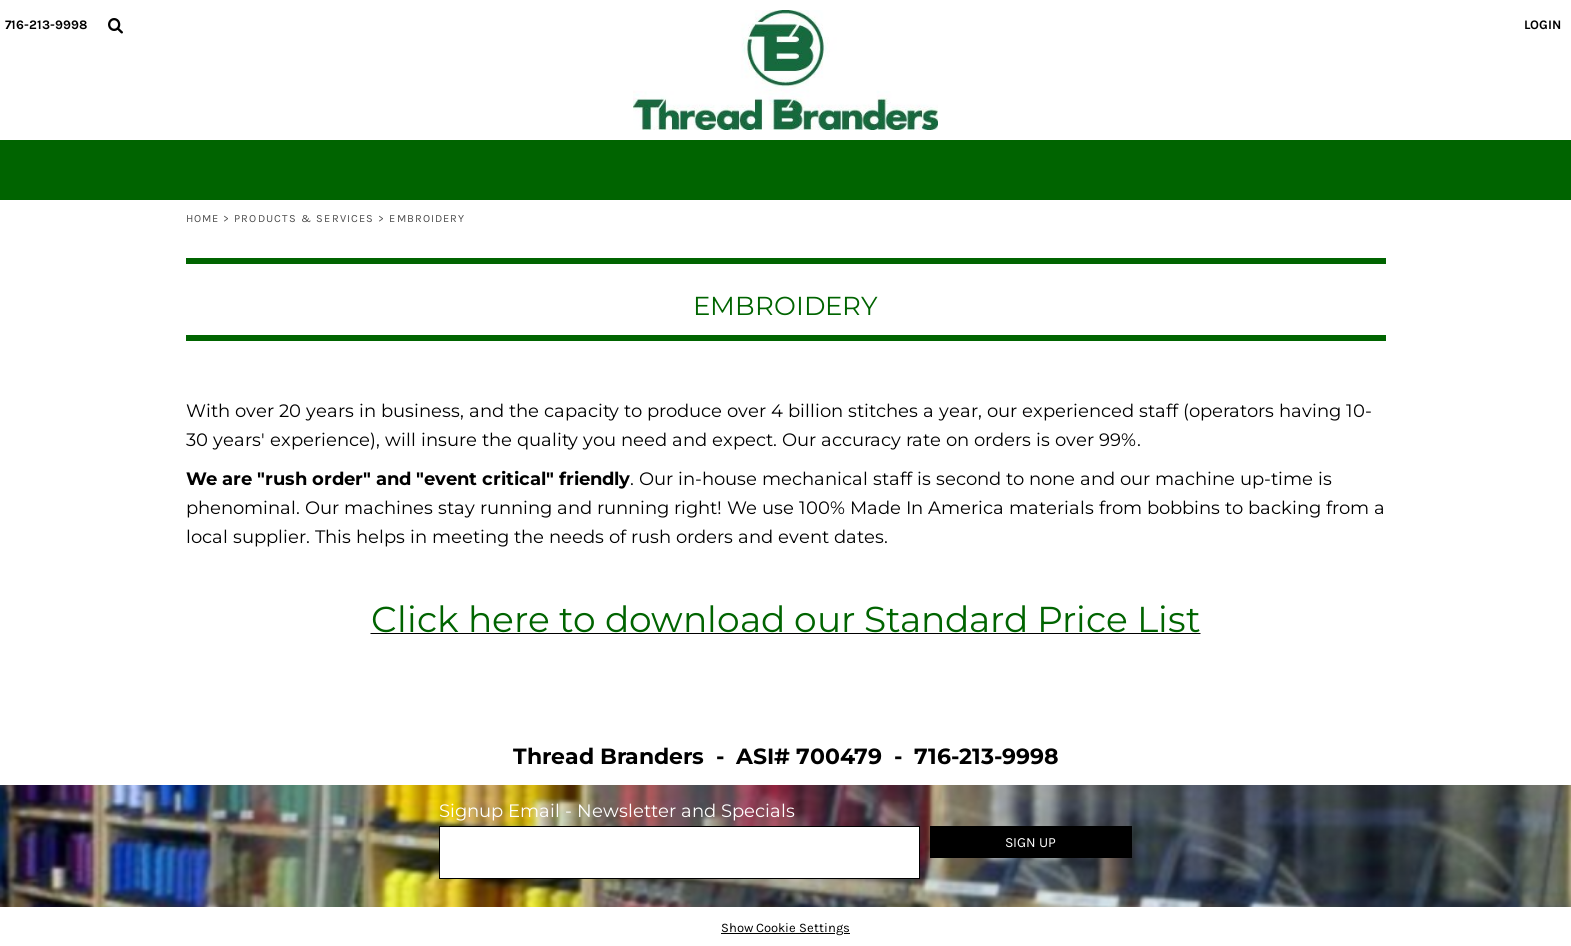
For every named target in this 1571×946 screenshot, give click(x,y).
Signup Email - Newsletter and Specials (617, 811)
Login (1542, 24)
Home (202, 218)
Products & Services (304, 218)
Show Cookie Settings (785, 927)
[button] (115, 25)
